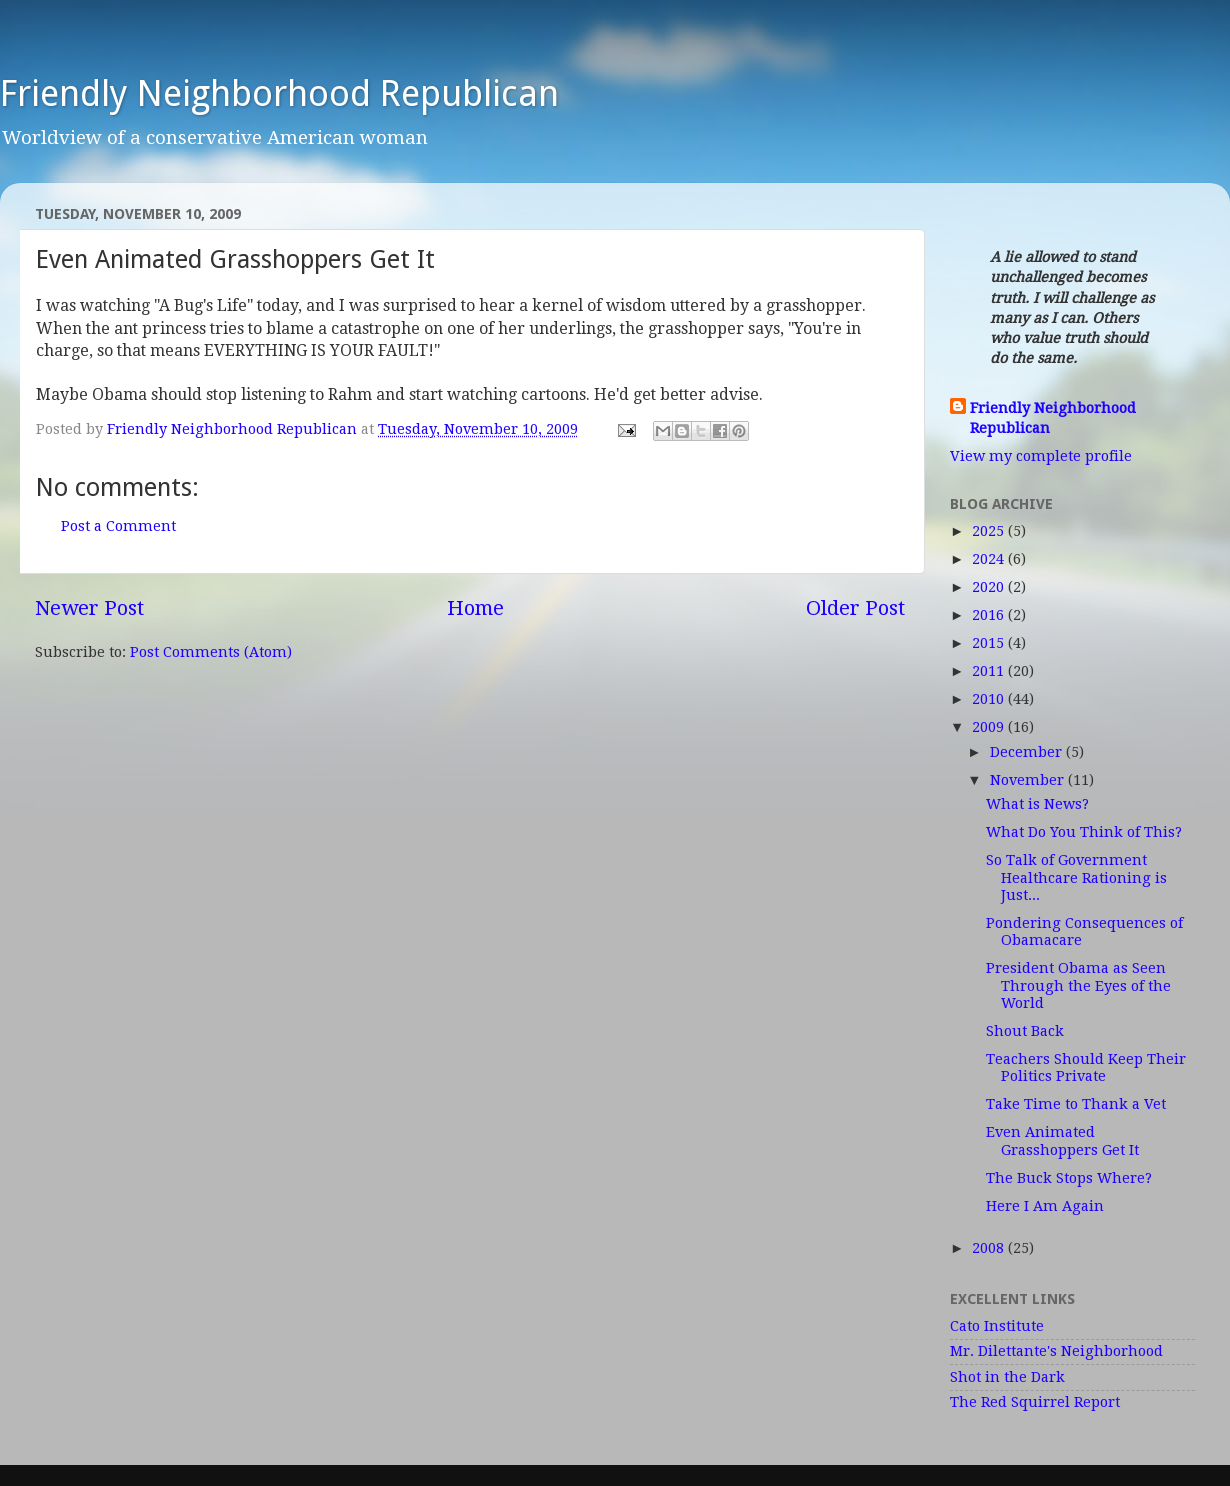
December (1028, 752)
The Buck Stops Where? (1069, 1178)
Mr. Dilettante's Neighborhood (1056, 1351)
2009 (990, 727)
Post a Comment (118, 526)
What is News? (1037, 804)
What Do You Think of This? (1084, 832)
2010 (990, 699)
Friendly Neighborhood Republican (279, 93)
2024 (990, 559)
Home (475, 608)
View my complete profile (1041, 456)
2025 (990, 531)
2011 (990, 671)
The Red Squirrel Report (1035, 1402)
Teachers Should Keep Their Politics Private (1086, 1067)
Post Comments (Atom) (211, 652)
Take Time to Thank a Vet (1076, 1104)
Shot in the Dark (1007, 1377)
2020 (990, 587)
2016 (990, 615)
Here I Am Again (1045, 1206)
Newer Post (89, 608)
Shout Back (1025, 1031)
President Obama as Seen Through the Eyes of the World (1078, 985)
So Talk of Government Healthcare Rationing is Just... (1076, 877)
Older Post (855, 608)
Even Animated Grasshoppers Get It (1062, 1140)
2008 (990, 1248)
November (1029, 780)
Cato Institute (997, 1326)
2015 (990, 643)
